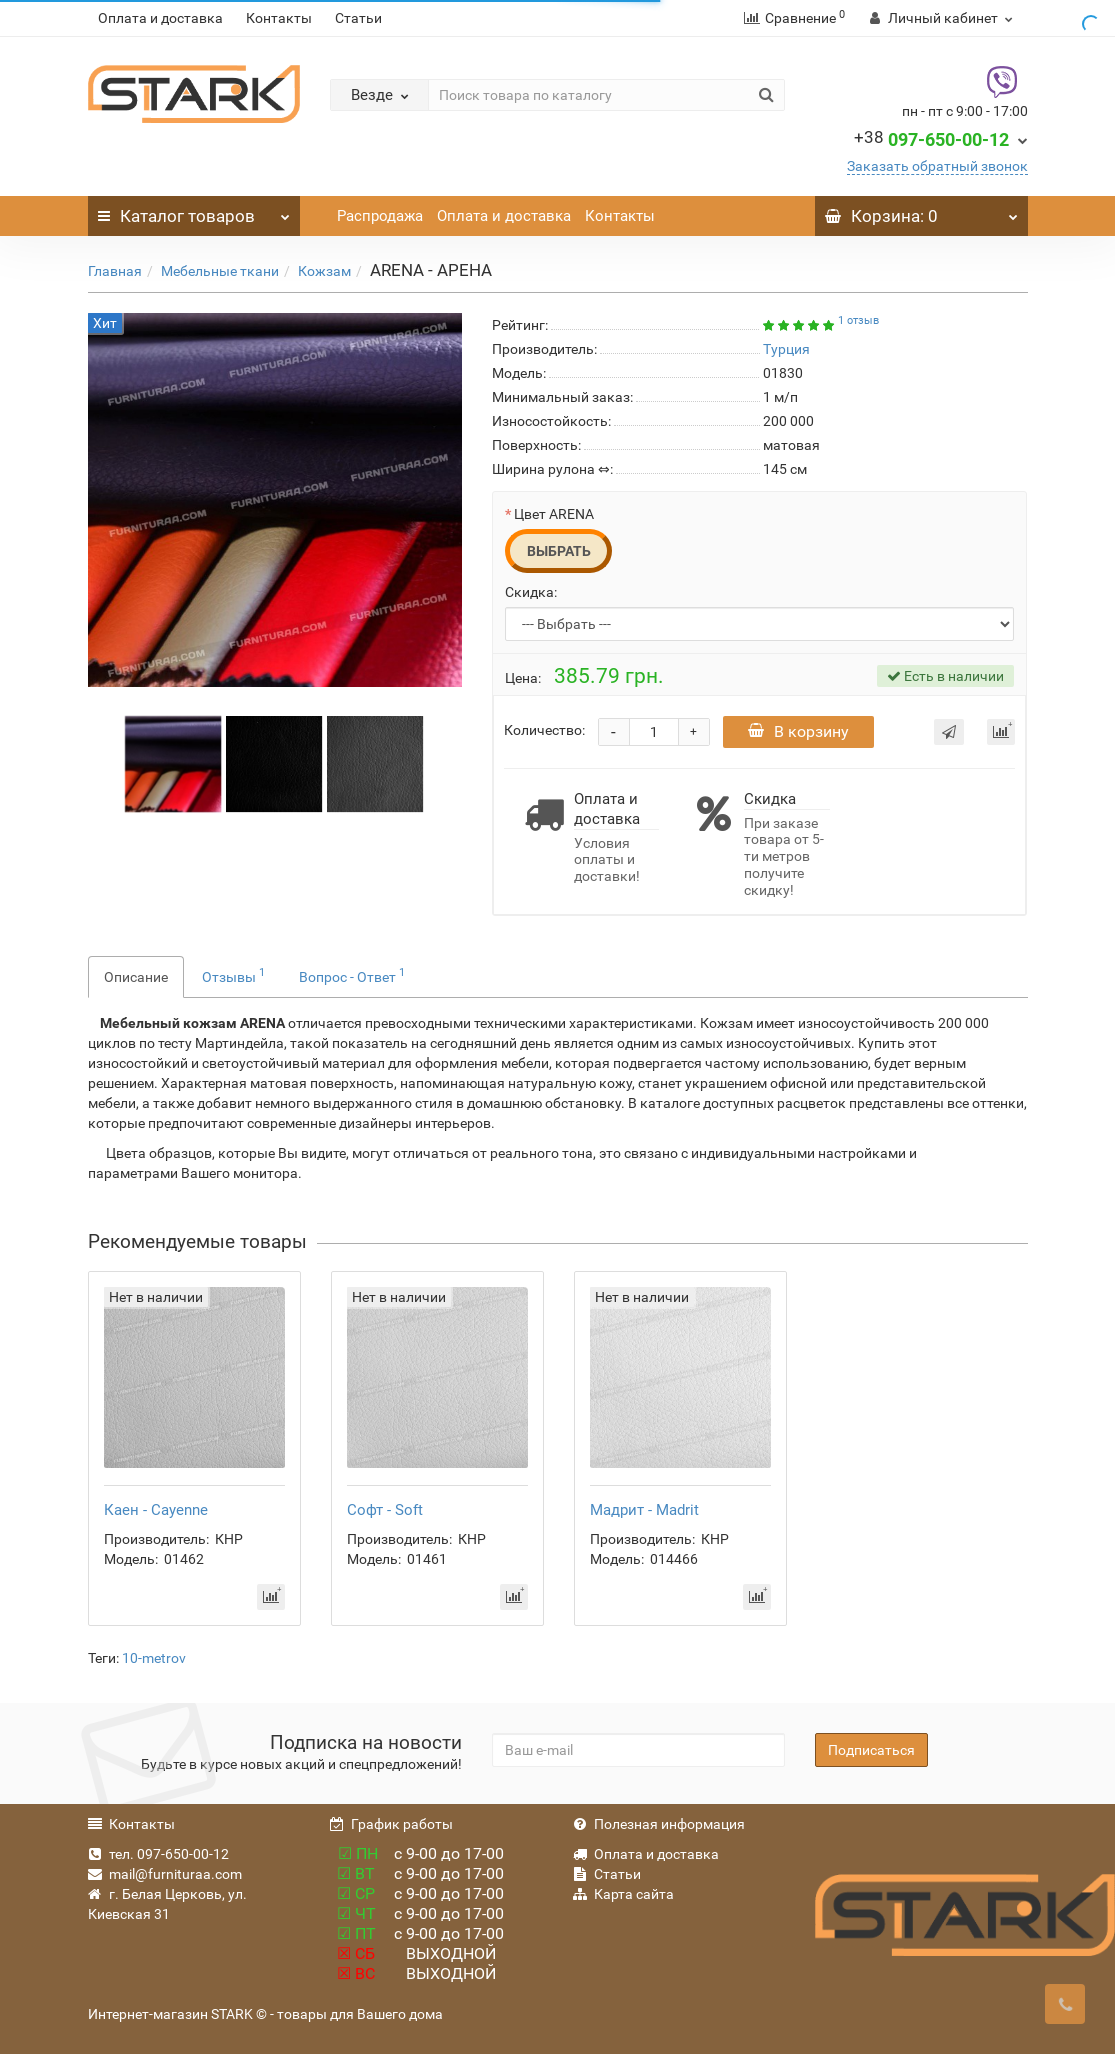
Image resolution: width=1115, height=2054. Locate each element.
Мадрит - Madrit (644, 1510)
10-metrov (154, 1658)
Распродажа (380, 216)
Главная (115, 271)
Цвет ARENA (554, 514)
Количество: (544, 730)
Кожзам (324, 271)
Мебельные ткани (220, 271)
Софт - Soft (385, 1510)
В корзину (798, 731)
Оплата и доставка (160, 18)
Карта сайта (623, 1894)
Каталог (194, 211)
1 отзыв (858, 320)
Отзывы (233, 975)
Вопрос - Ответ (352, 975)
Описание (136, 977)
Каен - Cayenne (156, 1510)
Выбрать (559, 551)
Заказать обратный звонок (937, 166)
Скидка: (531, 592)
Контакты (279, 18)
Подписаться (871, 1750)
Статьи (358, 18)
